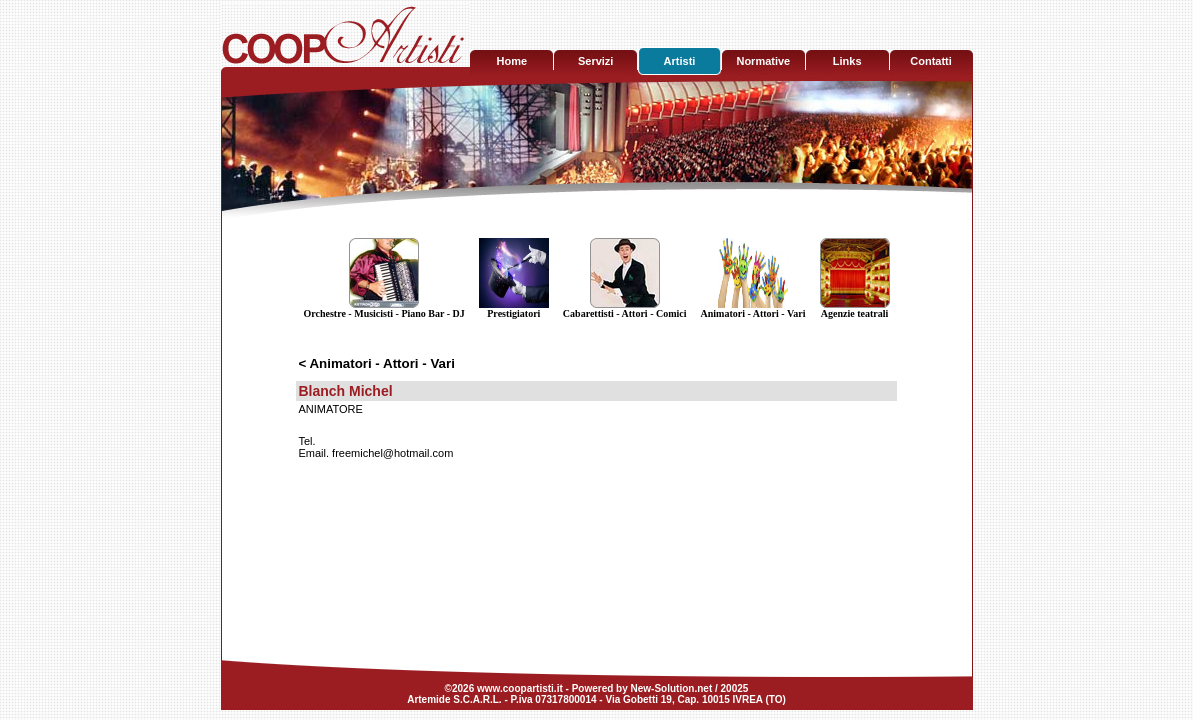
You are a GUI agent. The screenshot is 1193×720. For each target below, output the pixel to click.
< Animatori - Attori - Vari (376, 363)
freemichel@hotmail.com (392, 453)
